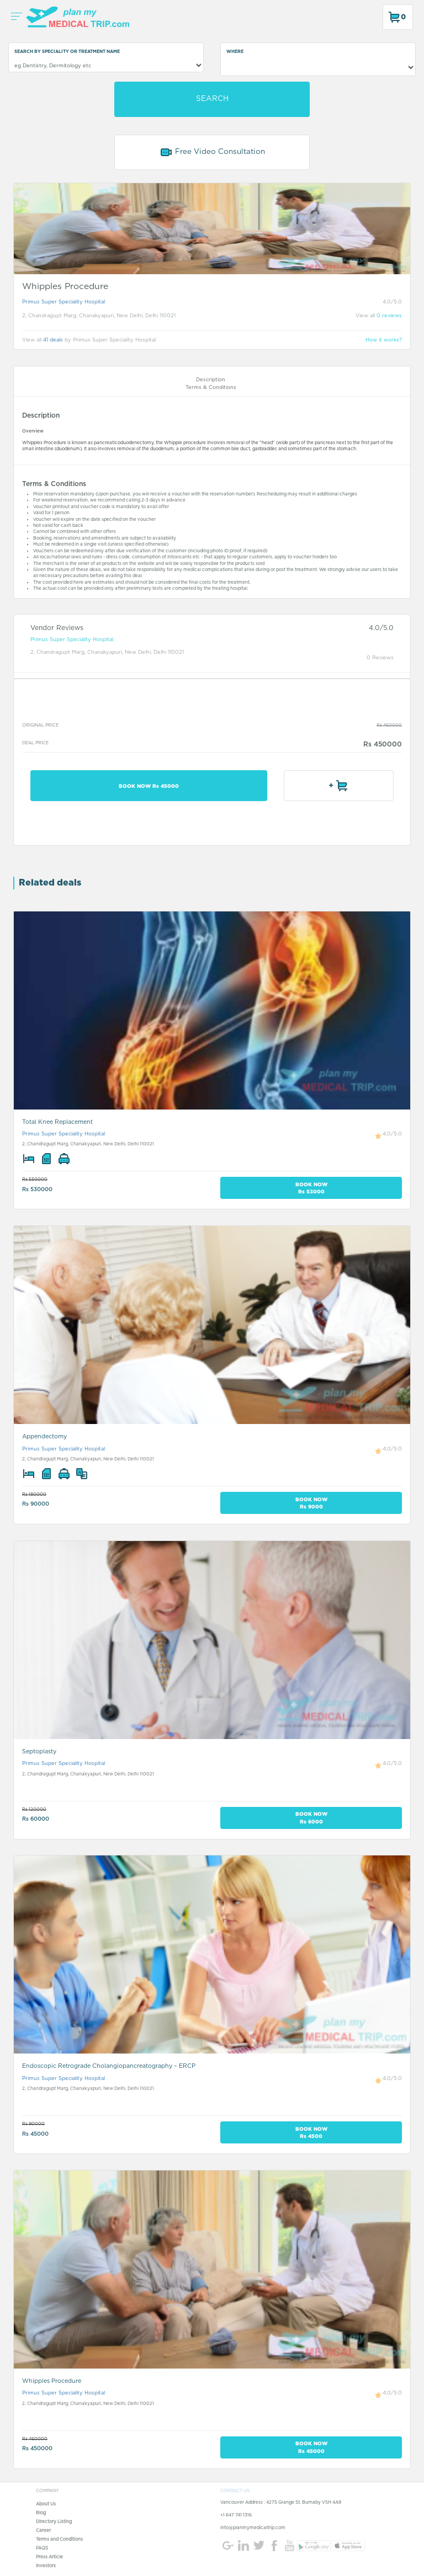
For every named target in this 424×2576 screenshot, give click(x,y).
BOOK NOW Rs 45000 (149, 786)
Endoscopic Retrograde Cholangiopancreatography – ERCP (108, 2066)
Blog (41, 2513)
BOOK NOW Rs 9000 (311, 1503)
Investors (46, 2566)
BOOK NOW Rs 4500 (311, 2132)
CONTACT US (235, 2491)
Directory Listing (54, 2522)
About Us (46, 2504)
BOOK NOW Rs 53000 (311, 1187)
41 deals (53, 340)
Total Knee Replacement (57, 1122)
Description (210, 379)
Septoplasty (39, 1751)
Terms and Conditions (59, 2539)
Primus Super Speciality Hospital (63, 302)
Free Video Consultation (212, 152)
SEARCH (212, 99)
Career (43, 2531)
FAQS (42, 2548)
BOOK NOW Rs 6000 (311, 1817)
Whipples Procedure (51, 2381)
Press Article (49, 2557)
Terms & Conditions (211, 387)
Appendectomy (44, 1436)
